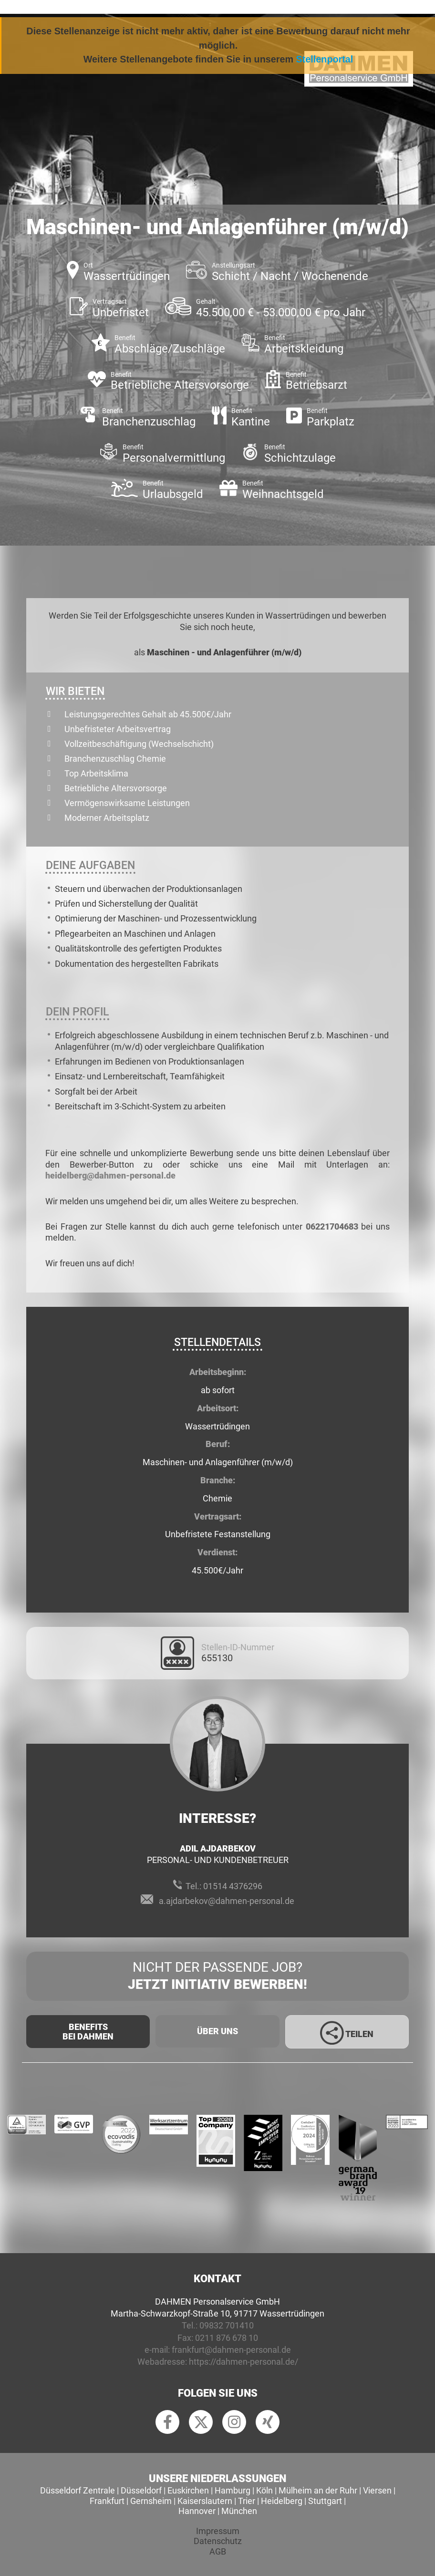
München (239, 2511)
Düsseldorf (141, 2490)
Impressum (217, 2531)
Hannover (197, 2511)
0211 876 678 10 (226, 2338)
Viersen (377, 2490)
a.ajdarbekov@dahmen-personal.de (226, 1901)
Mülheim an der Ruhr (318, 2490)
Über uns (217, 2031)
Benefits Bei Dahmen (88, 2031)
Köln (264, 2490)
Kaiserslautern (204, 2501)
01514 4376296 (232, 1886)
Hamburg (232, 2490)
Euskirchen (188, 2490)
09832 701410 (226, 2325)
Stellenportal (324, 59)
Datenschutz (218, 2541)
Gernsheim (151, 2501)
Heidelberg (281, 2501)
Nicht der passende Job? (217, 1976)
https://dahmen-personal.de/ (243, 2362)
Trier (246, 2501)
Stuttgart (325, 2501)
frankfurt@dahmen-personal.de (231, 2350)
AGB (217, 2551)
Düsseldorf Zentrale (77, 2490)
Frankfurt (107, 2501)
